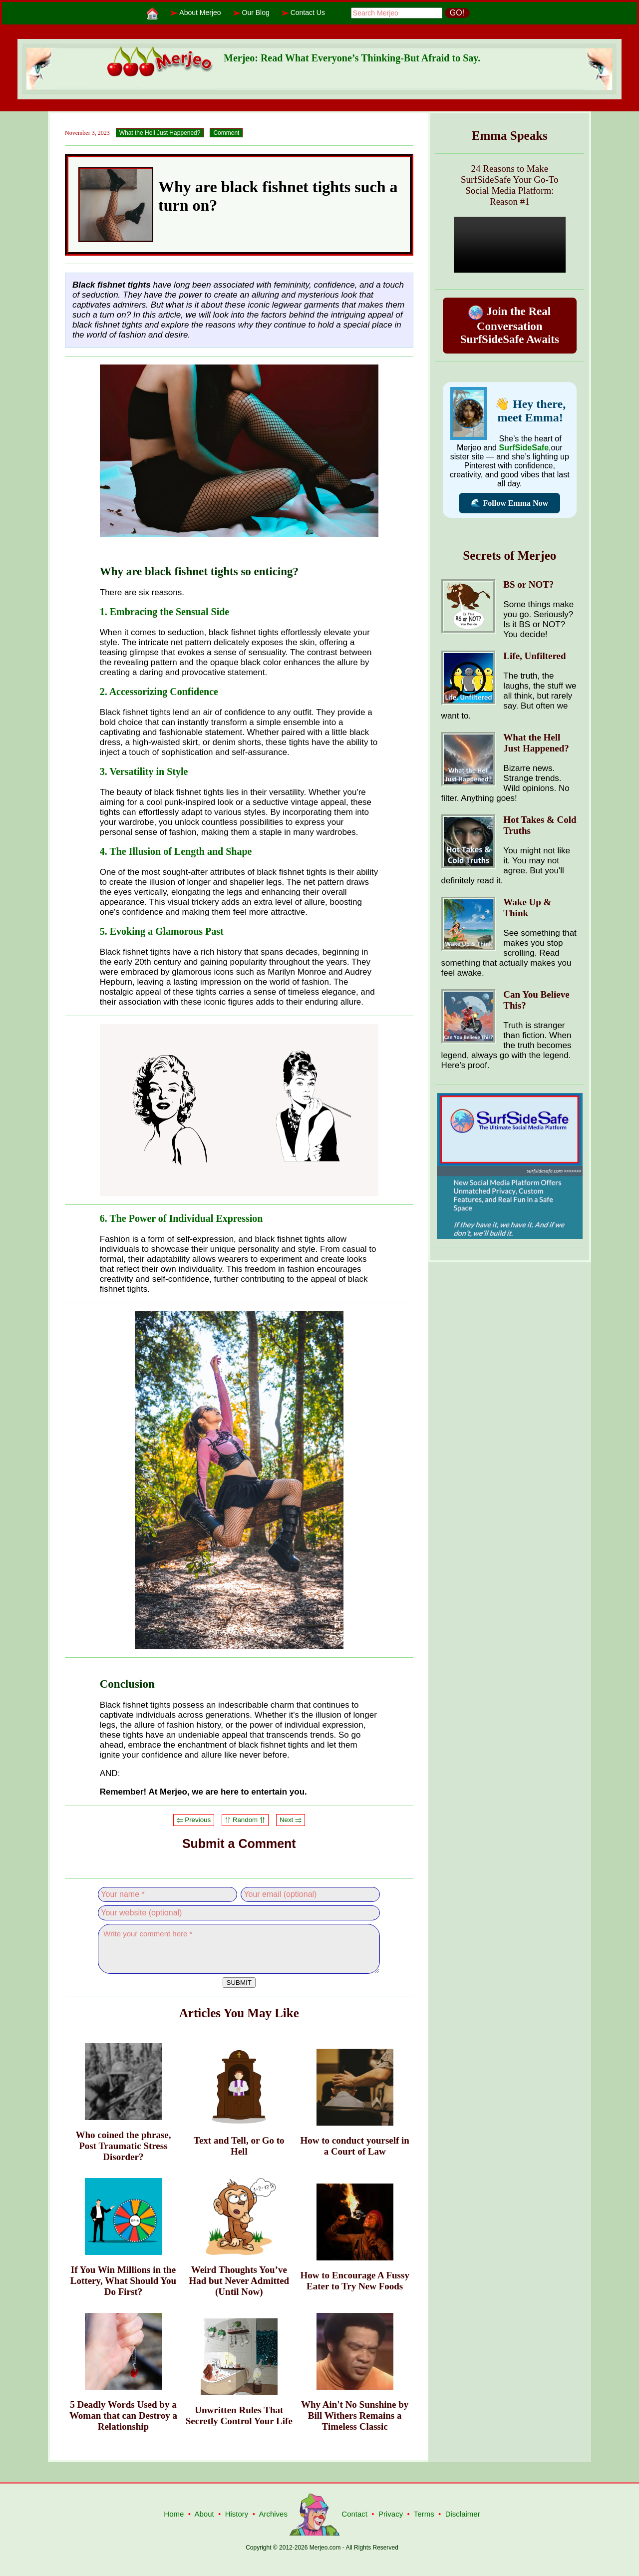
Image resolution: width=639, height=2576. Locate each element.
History (237, 2514)
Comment (226, 132)
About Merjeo (200, 12)
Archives (273, 2514)
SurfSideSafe (524, 447)
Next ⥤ (291, 1820)
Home (174, 2514)
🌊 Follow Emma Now (509, 503)
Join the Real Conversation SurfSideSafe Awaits (509, 325)
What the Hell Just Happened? (160, 132)
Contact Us (308, 12)
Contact (354, 2514)
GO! (457, 12)
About (204, 2514)
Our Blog (256, 12)
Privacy (390, 2514)
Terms (424, 2514)
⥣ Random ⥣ (245, 1820)
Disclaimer (462, 2514)
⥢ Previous (194, 1820)
